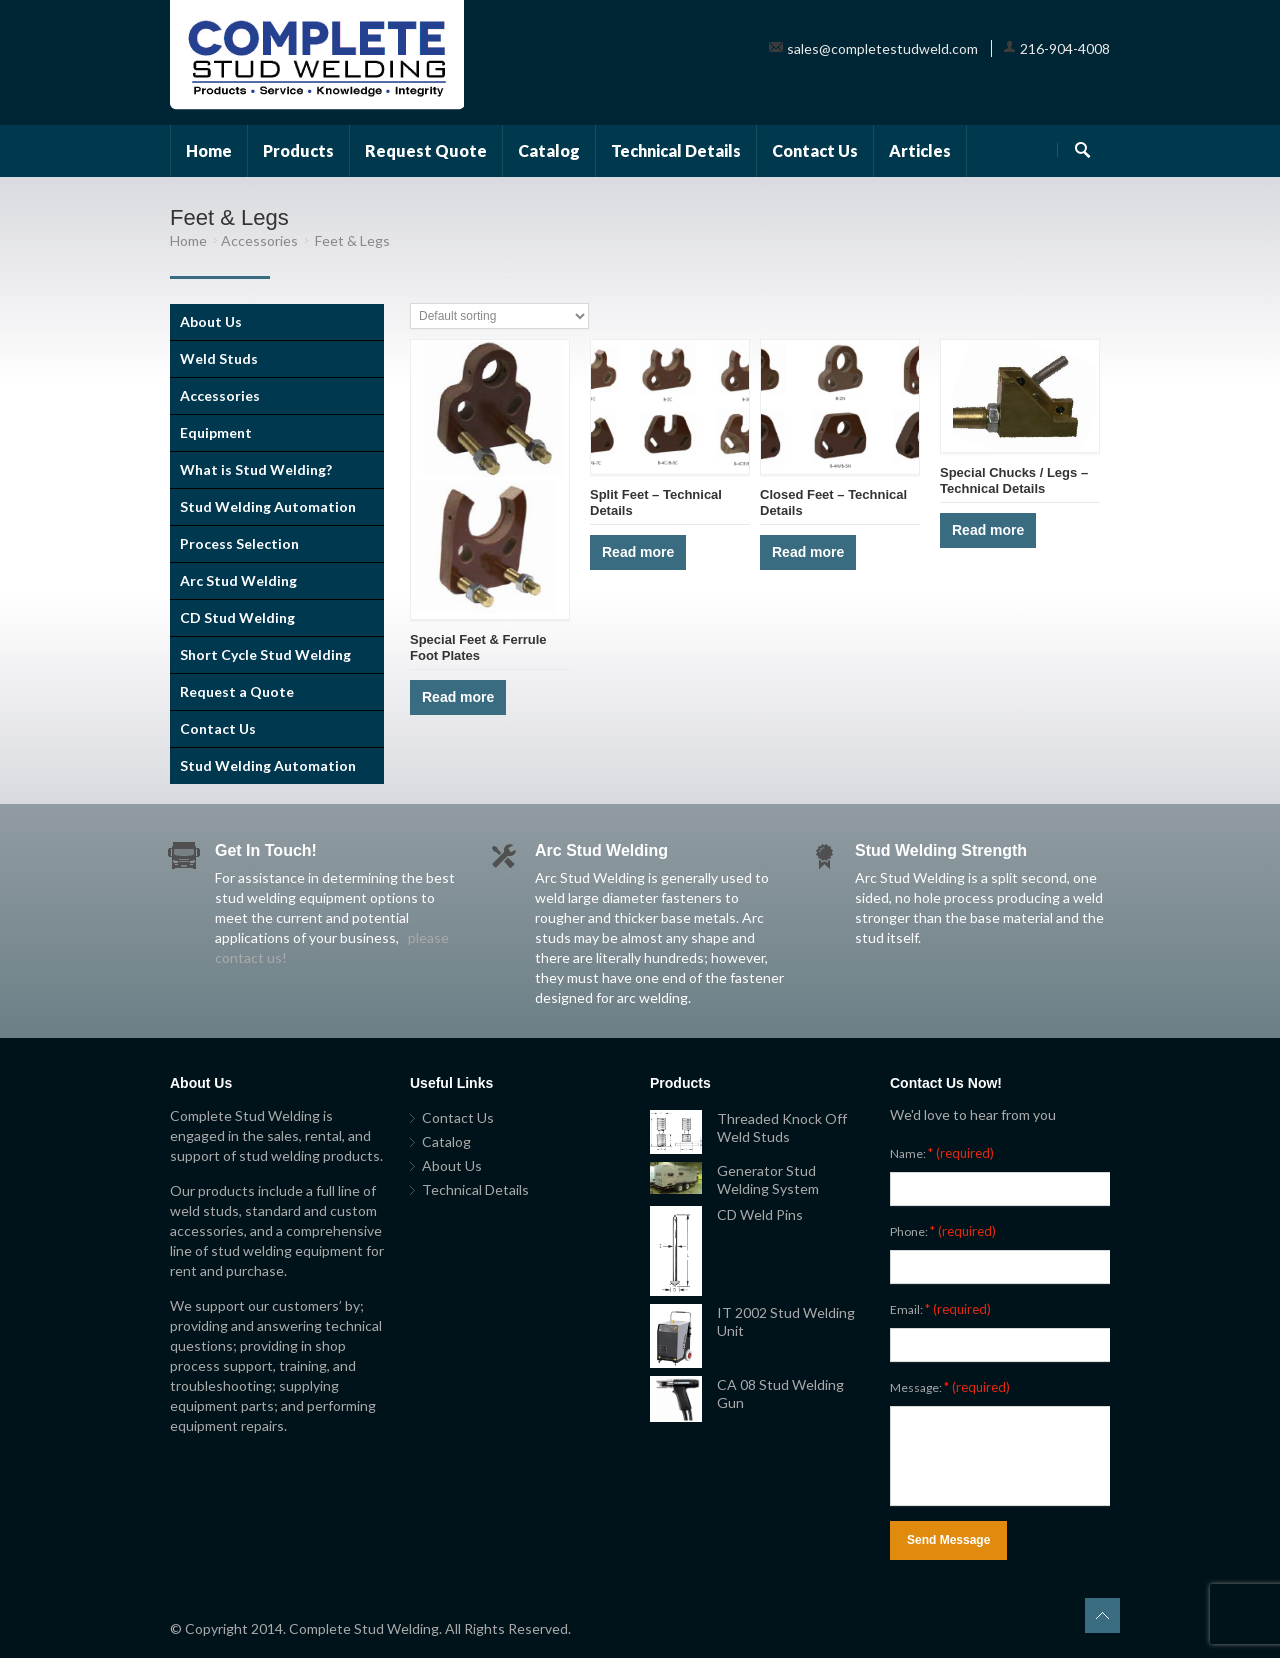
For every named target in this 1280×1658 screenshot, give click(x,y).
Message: (950, 1387)
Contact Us (815, 150)
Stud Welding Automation (268, 506)
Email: (940, 1309)
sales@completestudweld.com (882, 48)
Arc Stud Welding (238, 580)
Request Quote (426, 150)
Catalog (549, 150)
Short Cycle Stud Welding (265, 654)
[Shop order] (499, 316)
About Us (211, 321)
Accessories (259, 240)
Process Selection (239, 543)
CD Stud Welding (237, 617)
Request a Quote (237, 691)
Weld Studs (219, 358)
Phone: (943, 1231)
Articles (920, 150)
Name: (942, 1153)
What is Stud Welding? (256, 469)
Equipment (216, 432)
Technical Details (676, 150)
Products (298, 150)
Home (209, 150)
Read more (458, 697)
